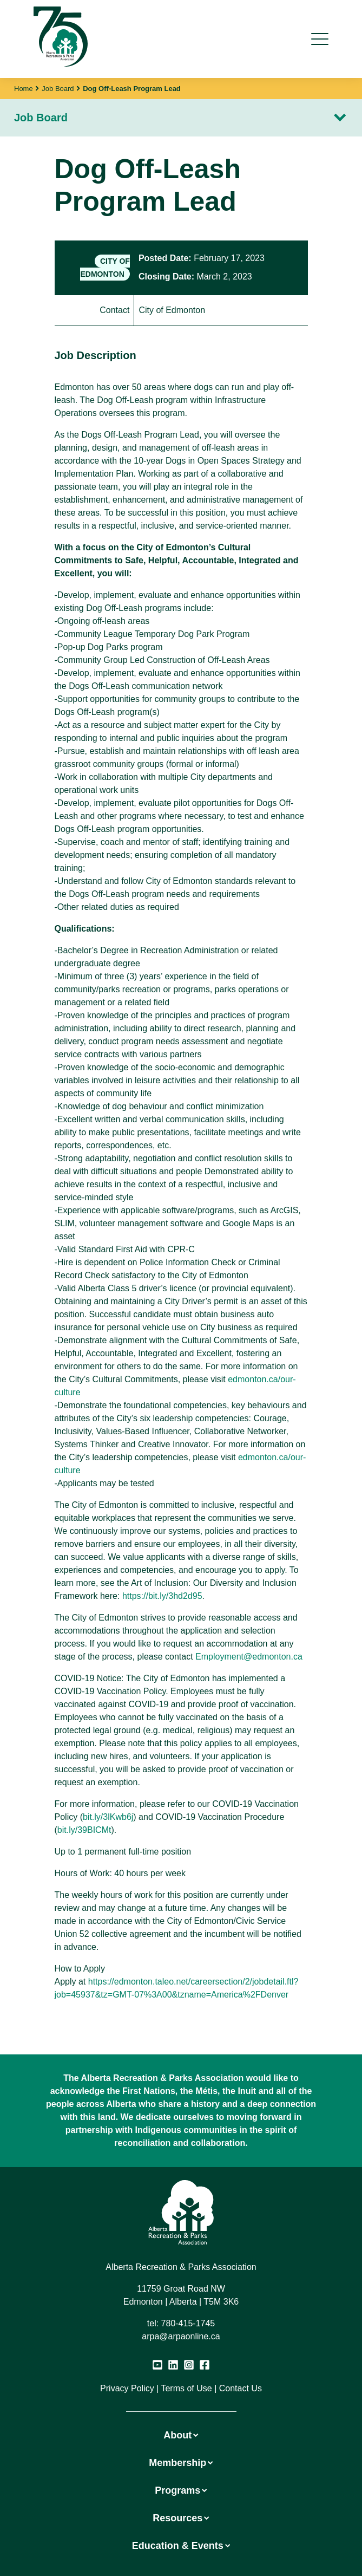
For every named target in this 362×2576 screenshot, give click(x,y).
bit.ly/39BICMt (84, 1830)
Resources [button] (181, 2518)
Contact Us (240, 2388)
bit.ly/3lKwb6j (108, 1817)
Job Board (58, 88)
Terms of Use (186, 2388)
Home (23, 88)
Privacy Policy (127, 2388)
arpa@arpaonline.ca (181, 2336)
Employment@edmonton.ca (248, 1656)
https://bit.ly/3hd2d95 (162, 1596)
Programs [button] (181, 2490)
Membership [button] (181, 2462)
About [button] (180, 2435)
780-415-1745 (188, 2323)
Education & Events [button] (181, 2545)
